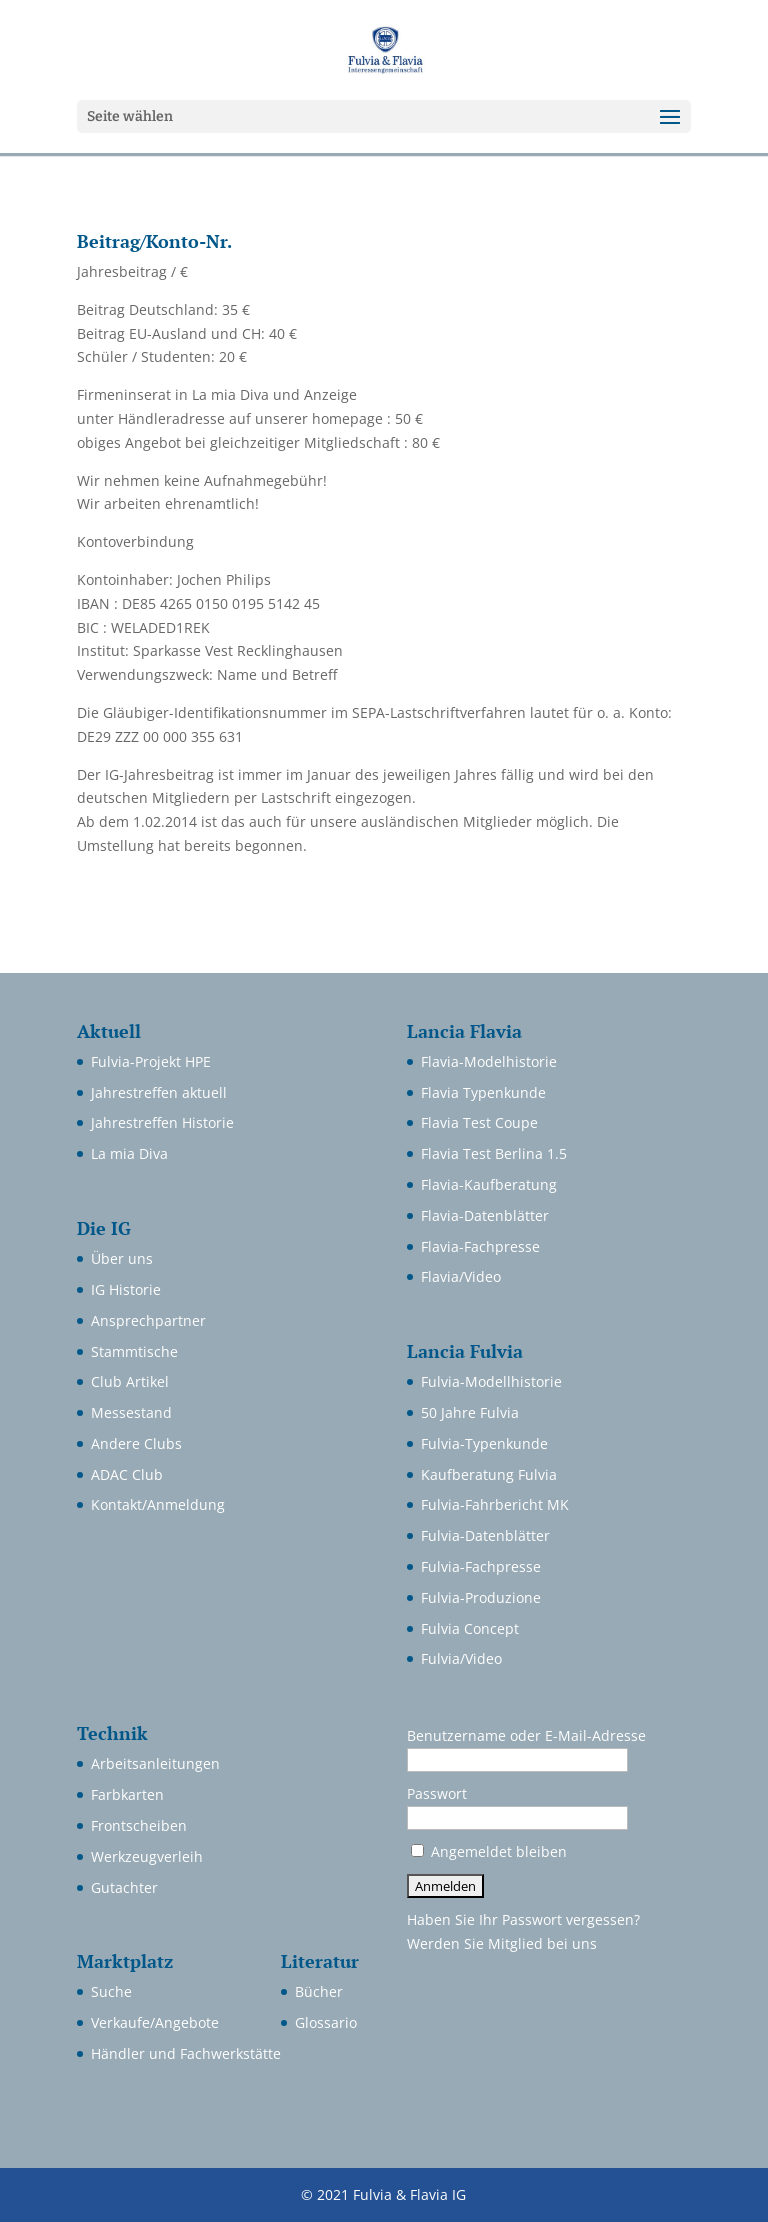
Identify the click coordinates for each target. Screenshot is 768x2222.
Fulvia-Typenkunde (484, 1443)
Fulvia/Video (461, 1658)
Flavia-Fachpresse (480, 1246)
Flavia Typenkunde (483, 1092)
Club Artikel (130, 1381)
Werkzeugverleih (147, 1856)
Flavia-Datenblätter (485, 1215)
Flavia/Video (461, 1276)
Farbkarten (127, 1794)
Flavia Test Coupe (479, 1122)
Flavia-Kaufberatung (489, 1184)
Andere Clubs (136, 1443)
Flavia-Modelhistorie (489, 1061)
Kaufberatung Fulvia (489, 1474)
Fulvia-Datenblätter (485, 1535)
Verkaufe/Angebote (155, 2022)
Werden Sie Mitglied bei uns (502, 1943)
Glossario (326, 2022)
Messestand (131, 1412)
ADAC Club (127, 1474)
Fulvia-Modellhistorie (491, 1381)
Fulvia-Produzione (481, 1597)
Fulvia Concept (470, 1628)
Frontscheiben (139, 1825)
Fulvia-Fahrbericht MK (495, 1504)
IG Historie (126, 1289)
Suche (111, 1991)
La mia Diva (129, 1153)
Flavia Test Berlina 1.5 (494, 1153)
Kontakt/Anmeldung (158, 1504)
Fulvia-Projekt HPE (151, 1061)
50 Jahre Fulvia (470, 1412)
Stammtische (134, 1351)
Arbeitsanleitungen (155, 1763)
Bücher (319, 1991)
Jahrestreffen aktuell (159, 1092)
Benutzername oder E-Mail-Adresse (526, 1735)
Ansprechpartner (148, 1320)
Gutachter (124, 1887)
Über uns (122, 1258)
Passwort (437, 1793)
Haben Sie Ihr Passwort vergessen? (523, 1919)
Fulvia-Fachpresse (481, 1566)
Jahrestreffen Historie (162, 1122)
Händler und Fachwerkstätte (186, 2053)
